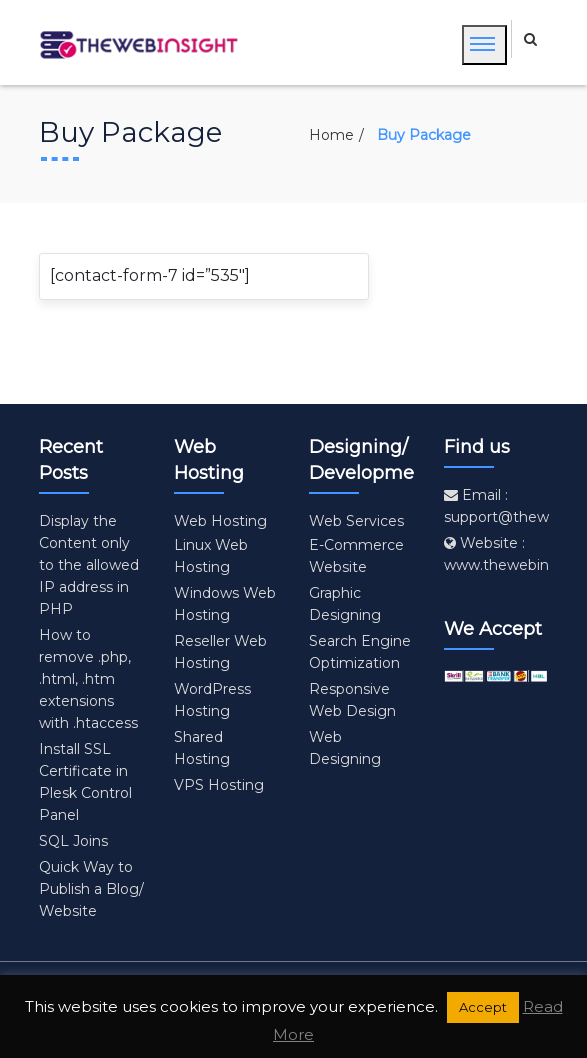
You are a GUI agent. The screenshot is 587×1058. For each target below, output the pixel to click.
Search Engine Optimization (360, 652)
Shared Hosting (202, 748)
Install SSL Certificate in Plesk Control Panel (85, 782)
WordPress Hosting (212, 700)
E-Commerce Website (356, 556)
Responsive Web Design (352, 700)
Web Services (356, 521)
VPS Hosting (219, 785)
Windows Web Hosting (225, 604)
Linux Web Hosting (211, 556)
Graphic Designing (345, 604)
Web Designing (345, 748)
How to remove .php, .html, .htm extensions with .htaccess (88, 679)
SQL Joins (73, 841)
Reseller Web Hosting (220, 652)
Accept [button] (483, 1007)
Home (331, 135)
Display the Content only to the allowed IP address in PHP (89, 565)
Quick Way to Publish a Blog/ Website (91, 889)
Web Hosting (220, 521)
